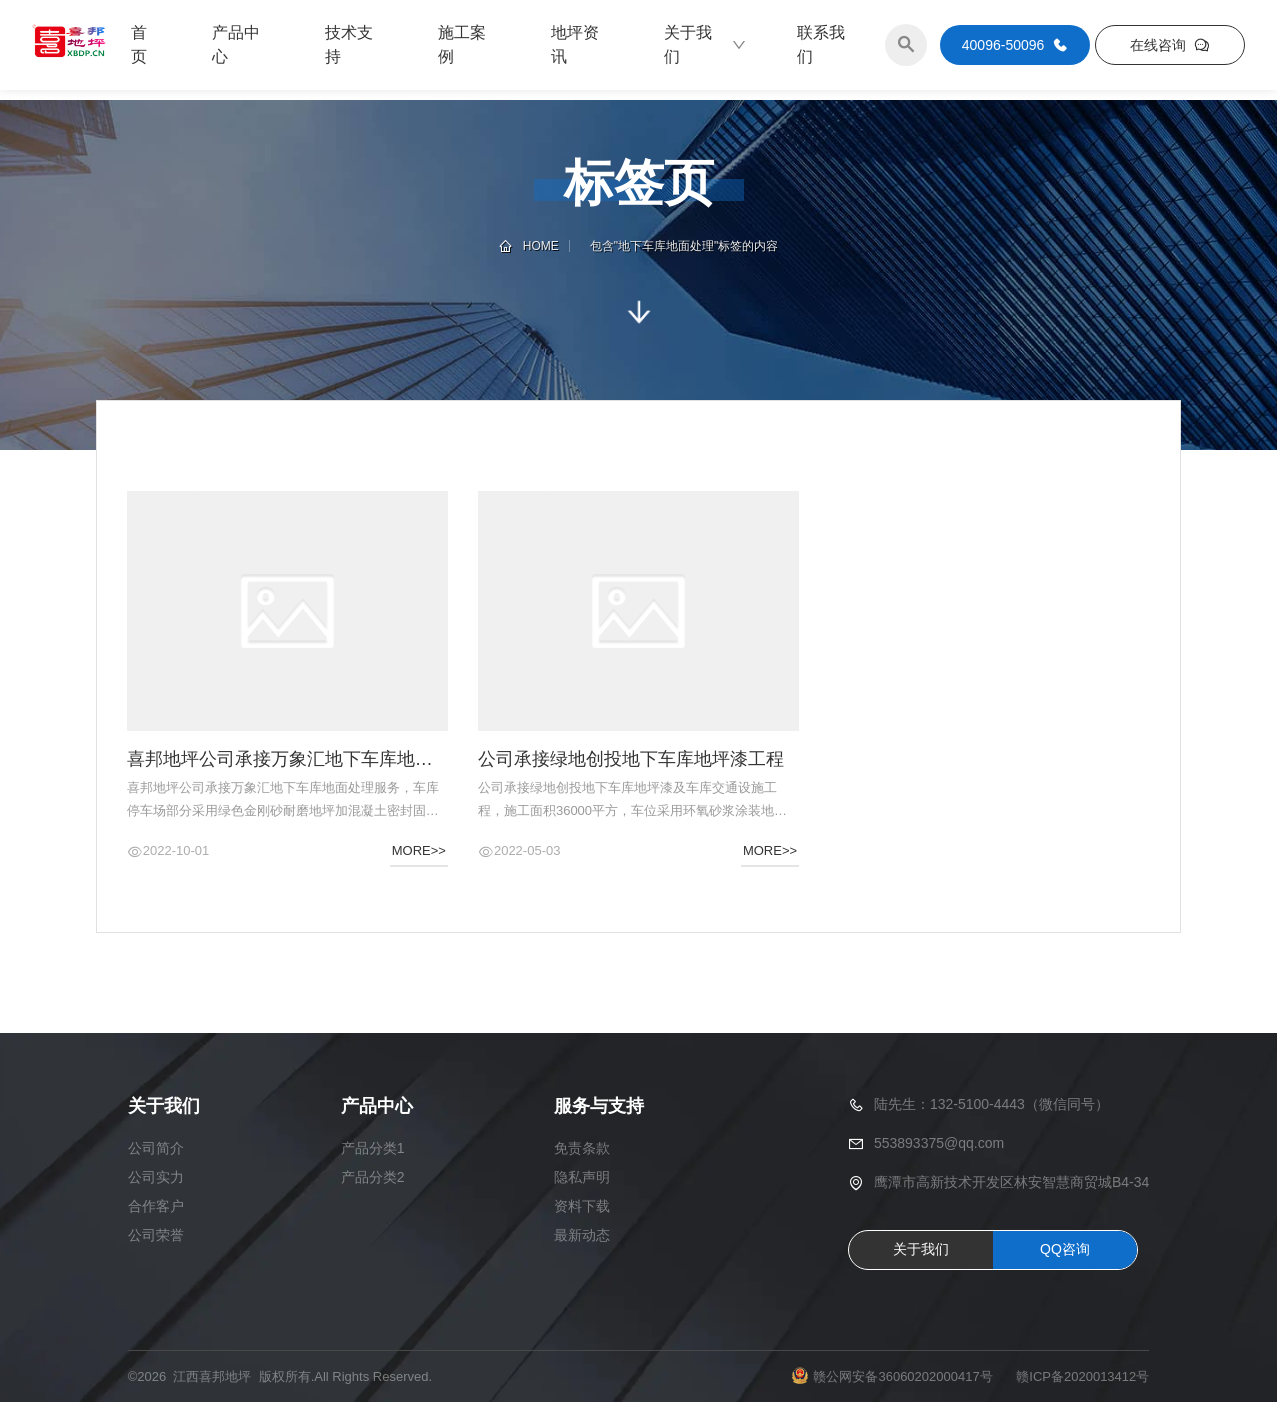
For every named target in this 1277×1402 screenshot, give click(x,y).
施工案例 (462, 44)
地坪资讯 (575, 44)
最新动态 (582, 1235)
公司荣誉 (156, 1235)
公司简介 (156, 1148)
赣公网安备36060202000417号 (902, 1376)
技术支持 (349, 44)
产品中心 (236, 44)
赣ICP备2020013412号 (1082, 1376)
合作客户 (156, 1206)
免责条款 (582, 1148)
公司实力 (156, 1177)
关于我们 (706, 44)
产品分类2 (373, 1177)
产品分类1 (373, 1148)
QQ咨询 (1065, 1249)
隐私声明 (582, 1177)
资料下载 (582, 1206)
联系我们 (821, 44)
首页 (139, 44)
